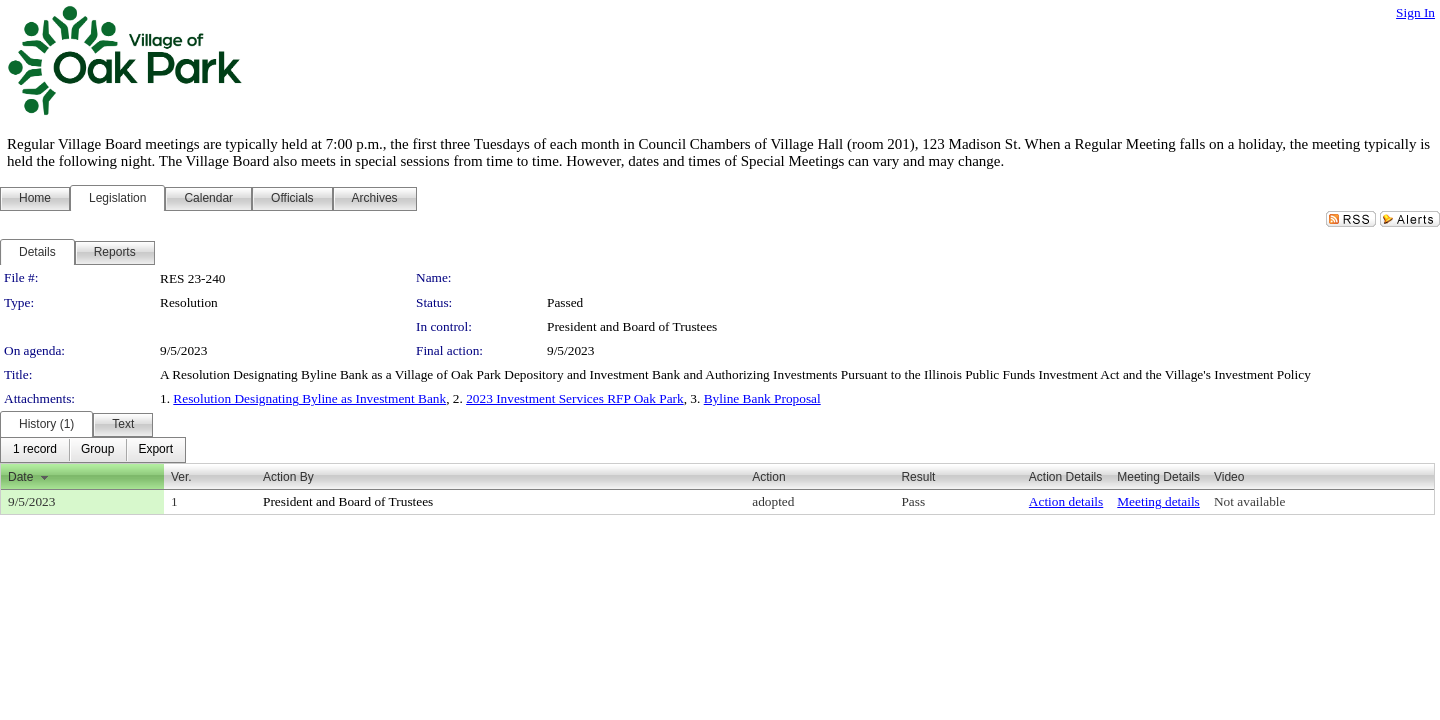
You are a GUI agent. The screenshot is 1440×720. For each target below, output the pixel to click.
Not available (1249, 501)
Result (918, 477)
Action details (1066, 501)
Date (20, 477)
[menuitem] (35, 450)
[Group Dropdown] (97, 450)
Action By (288, 477)
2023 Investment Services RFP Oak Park (575, 398)
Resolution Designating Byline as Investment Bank (309, 398)
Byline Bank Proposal (762, 398)
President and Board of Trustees (632, 326)
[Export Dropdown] (155, 450)
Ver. (181, 477)
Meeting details (1158, 501)
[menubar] (93, 450)
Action (768, 477)
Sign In (1415, 12)
